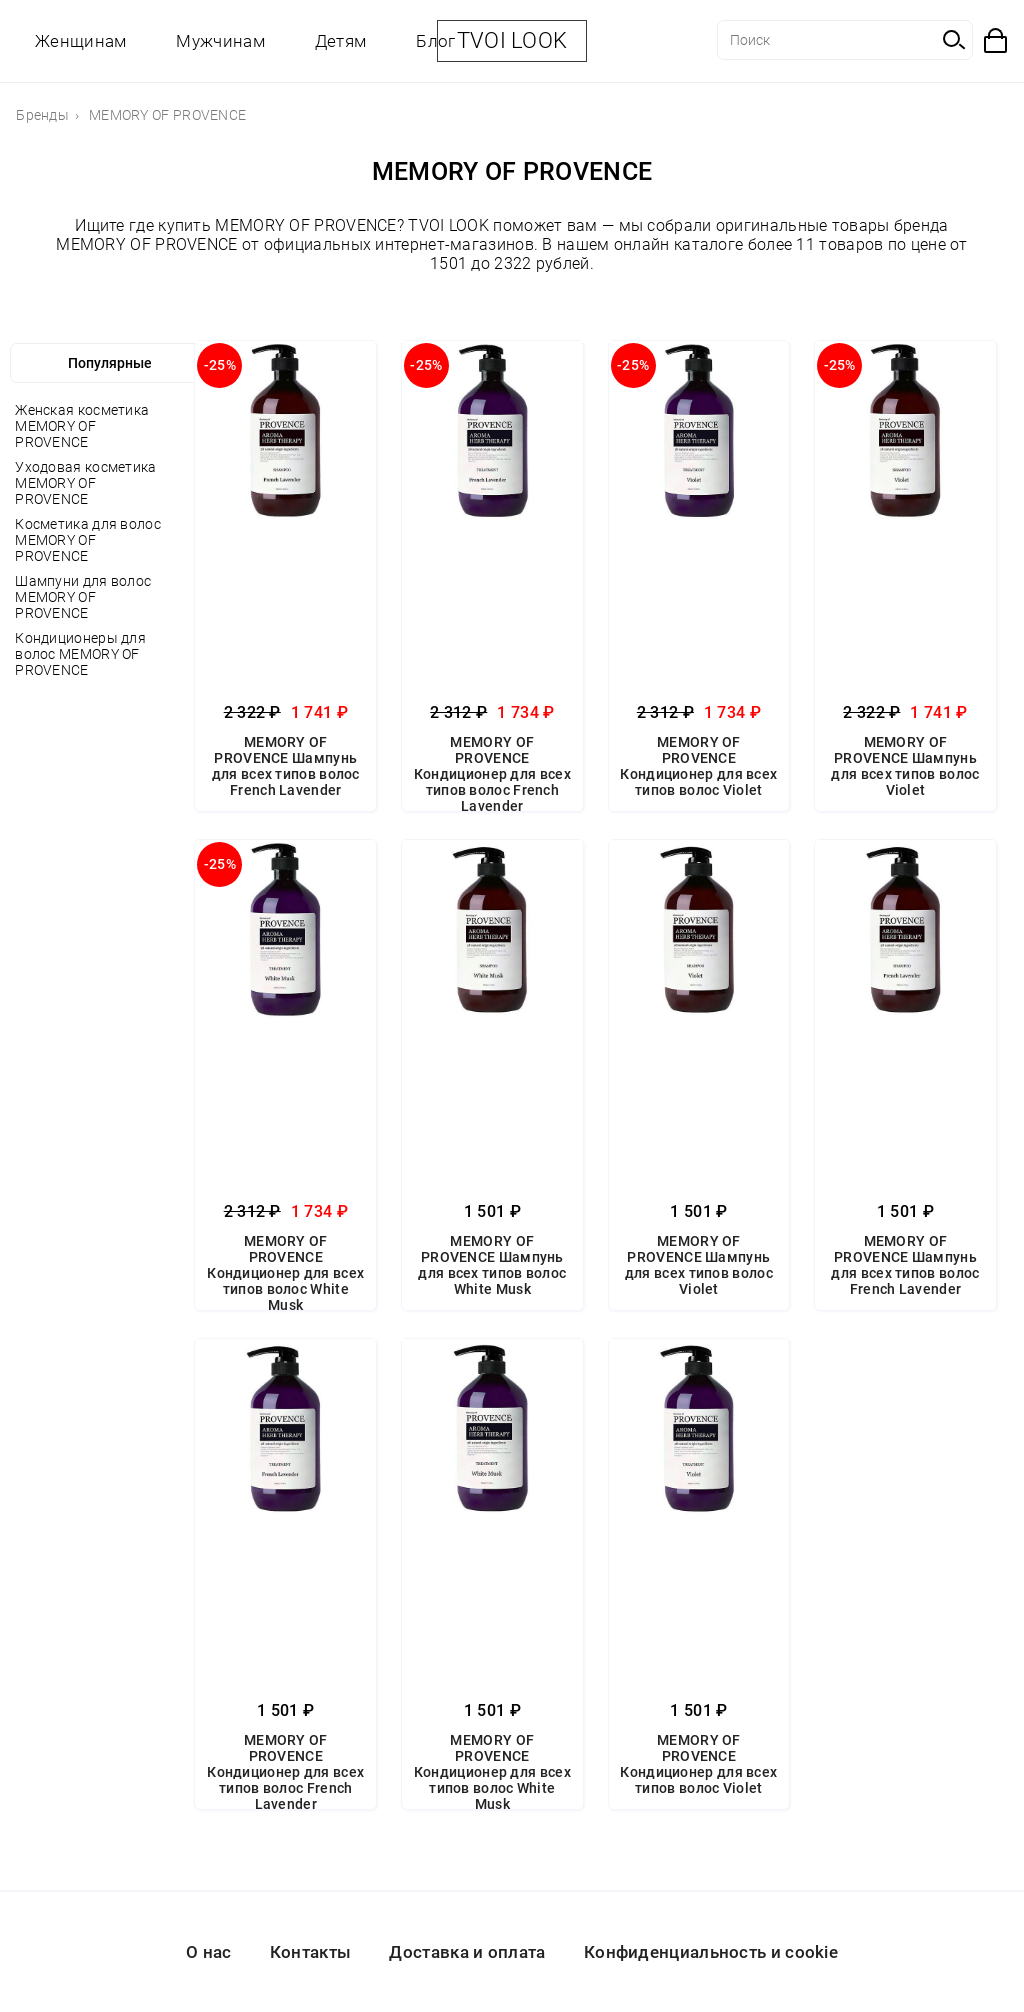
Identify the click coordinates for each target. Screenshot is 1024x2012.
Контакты (310, 1952)
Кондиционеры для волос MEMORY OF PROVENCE (80, 654)
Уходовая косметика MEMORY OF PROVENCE (85, 483)
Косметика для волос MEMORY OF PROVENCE (88, 540)
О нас (209, 1952)
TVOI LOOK (512, 40)
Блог (435, 41)
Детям (341, 41)
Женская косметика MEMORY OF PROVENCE (82, 426)
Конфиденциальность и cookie (711, 1952)
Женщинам (80, 41)
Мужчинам (220, 41)
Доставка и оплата (467, 1952)
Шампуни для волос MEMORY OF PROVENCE (83, 597)
